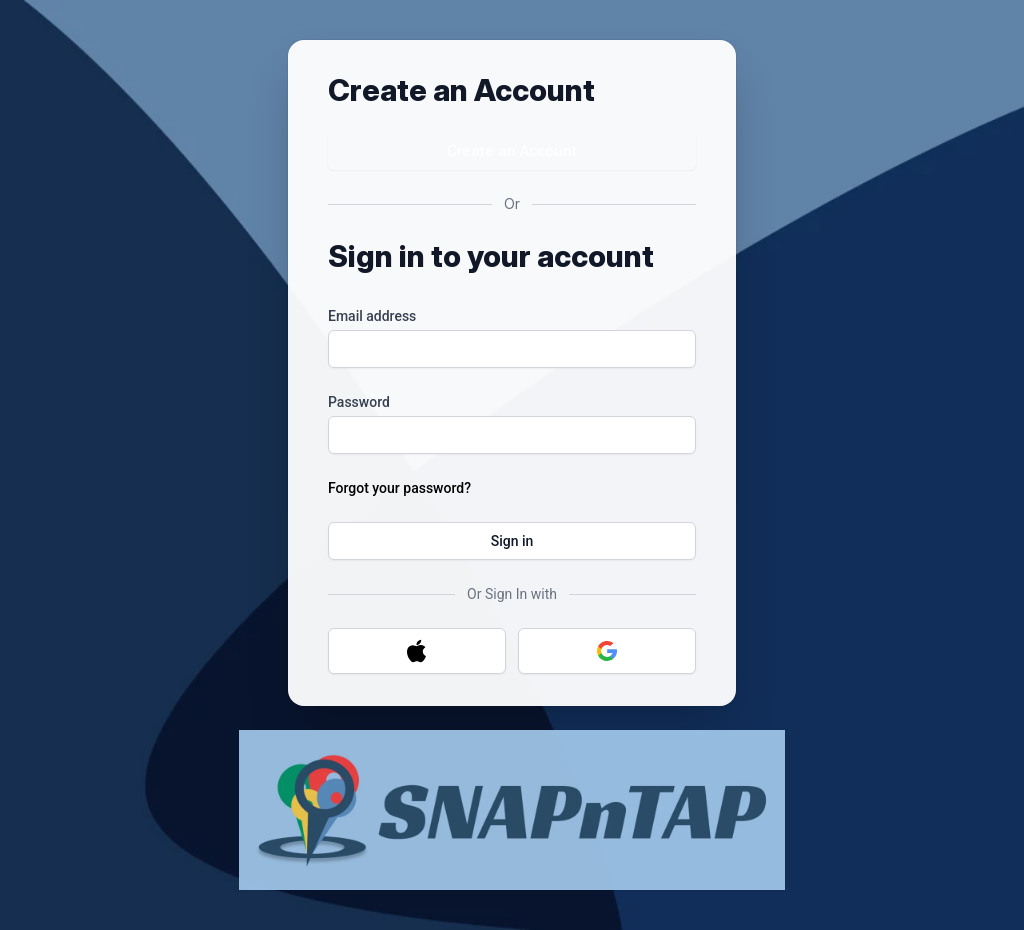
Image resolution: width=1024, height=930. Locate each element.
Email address (372, 316)
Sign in (512, 541)
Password (359, 402)
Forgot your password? (399, 488)
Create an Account (512, 150)
